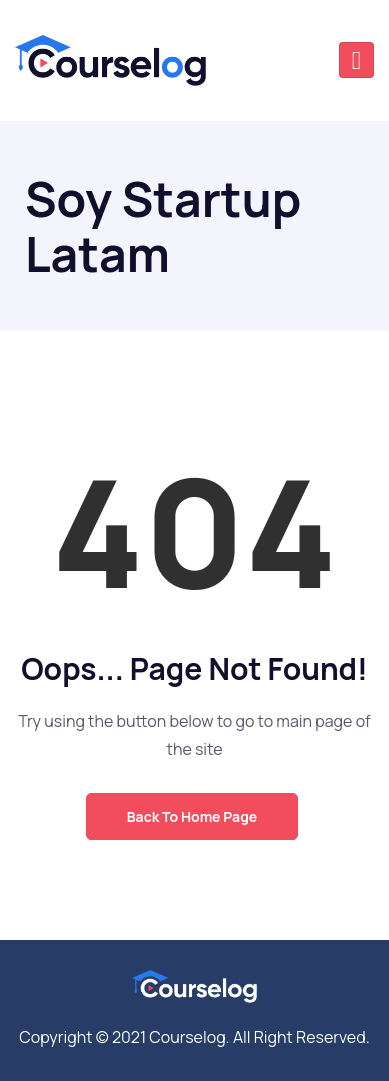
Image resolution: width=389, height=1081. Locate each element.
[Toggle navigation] (356, 60)
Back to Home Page (192, 816)
